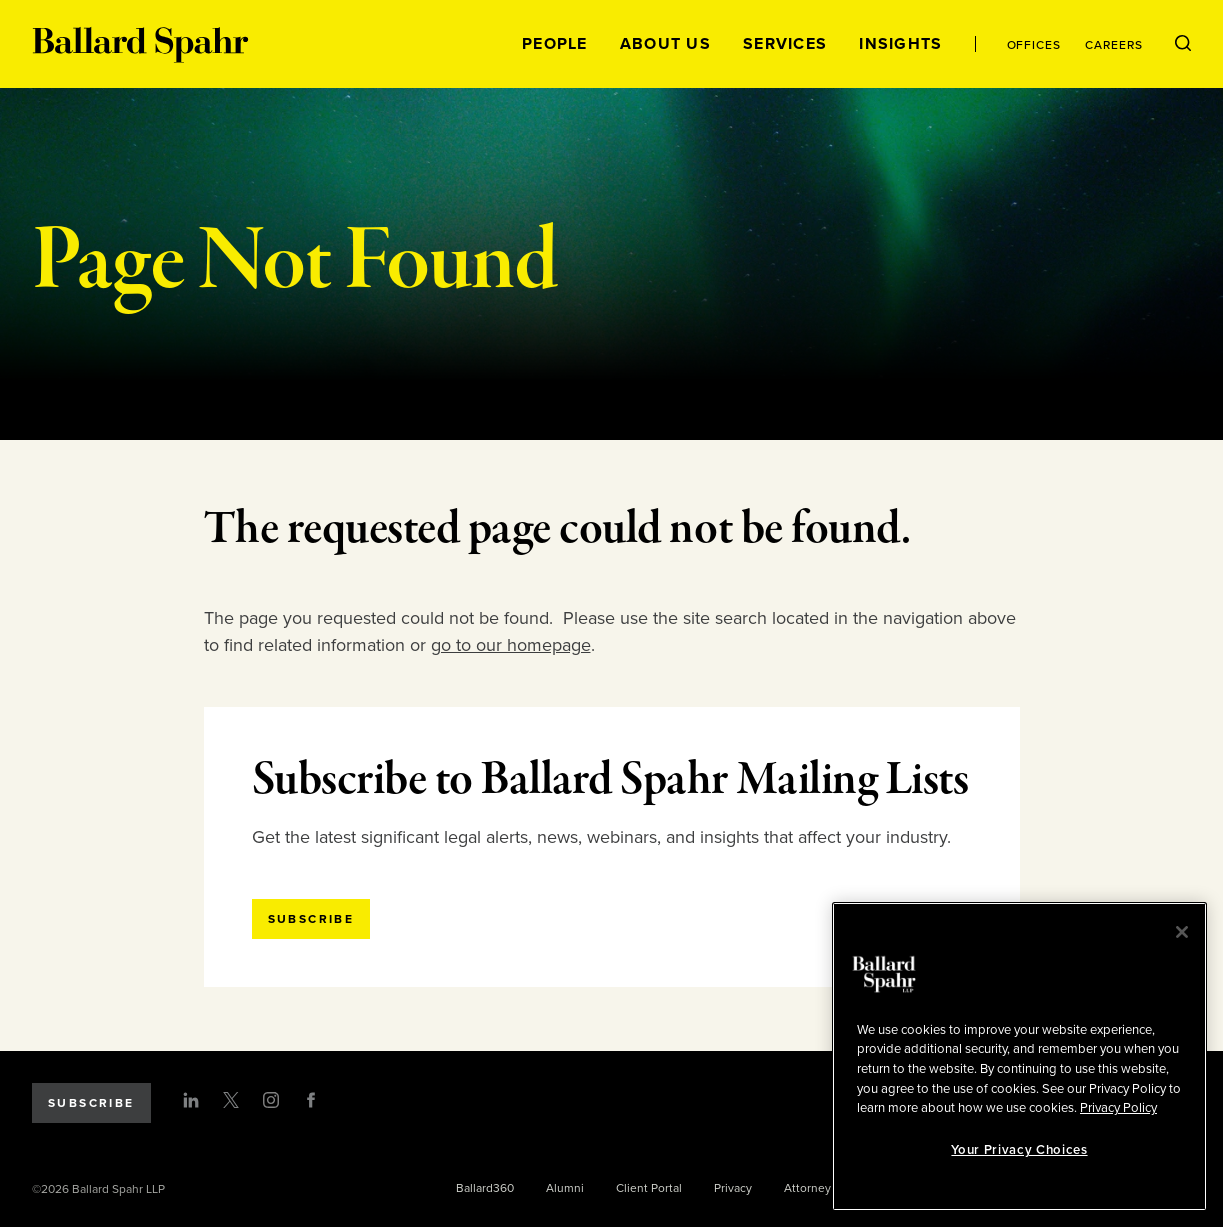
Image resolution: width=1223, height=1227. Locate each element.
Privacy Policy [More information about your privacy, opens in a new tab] (1118, 1108)
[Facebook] (311, 1100)
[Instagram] (271, 1100)
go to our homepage (511, 645)
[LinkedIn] (191, 1100)
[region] (1019, 1056)
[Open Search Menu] (1183, 44)
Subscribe (91, 1103)
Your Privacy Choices (1019, 1150)
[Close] (1182, 932)
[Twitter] (231, 1100)
